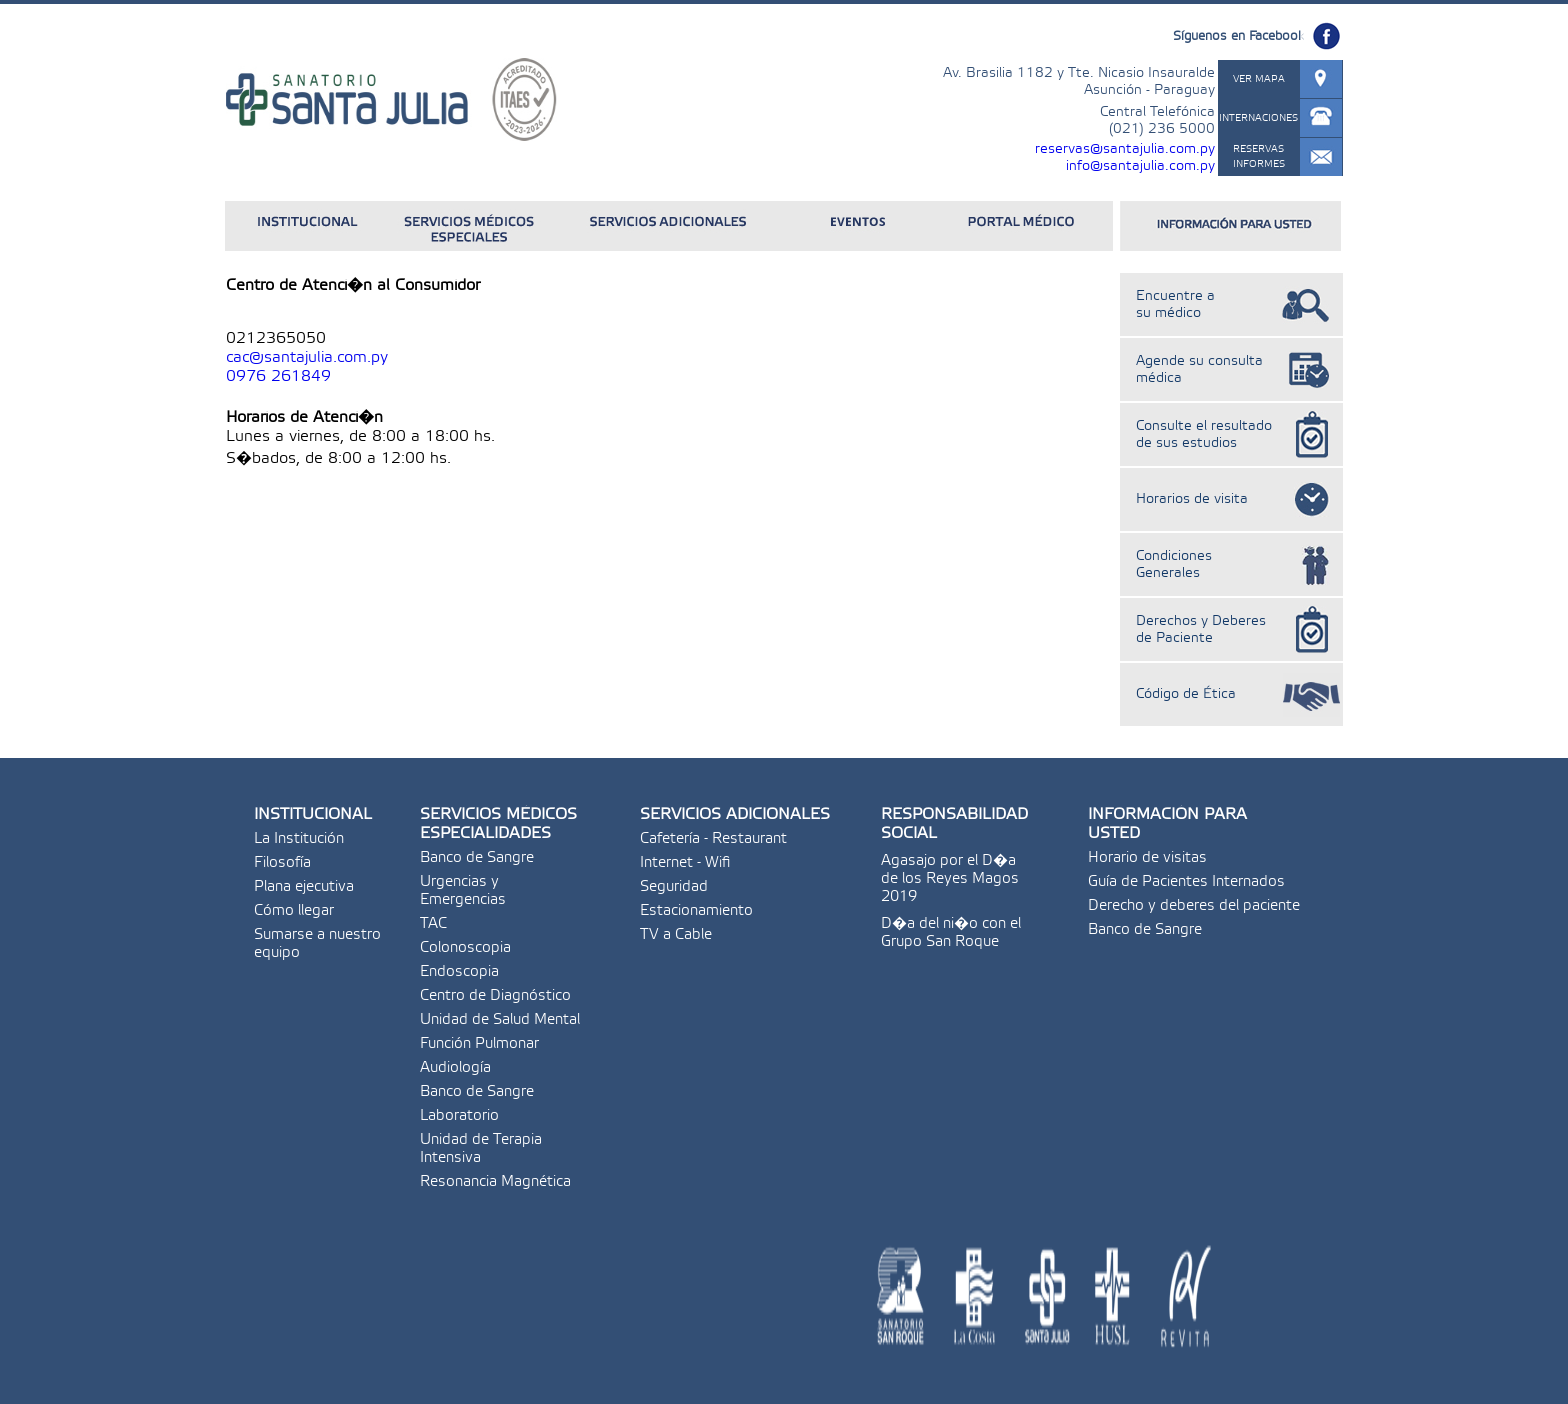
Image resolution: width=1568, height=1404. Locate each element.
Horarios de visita (1192, 499)
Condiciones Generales (1174, 565)
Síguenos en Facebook (1238, 36)
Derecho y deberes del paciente (1194, 906)
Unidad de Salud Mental (500, 1020)
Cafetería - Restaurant (713, 839)
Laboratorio (459, 1116)
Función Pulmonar (479, 1044)
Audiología (455, 1068)
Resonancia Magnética (495, 1182)
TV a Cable (676, 935)
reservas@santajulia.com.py (1125, 149)
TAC (433, 924)
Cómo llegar (294, 911)
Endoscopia (459, 972)
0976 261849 (278, 376)
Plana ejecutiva (304, 887)
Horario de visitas (1147, 858)
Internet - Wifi (685, 863)
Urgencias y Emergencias (463, 891)
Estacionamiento (696, 911)
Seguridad (674, 887)
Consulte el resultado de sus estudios (1204, 435)
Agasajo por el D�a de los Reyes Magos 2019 (950, 879)
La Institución (299, 839)
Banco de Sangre (477, 858)
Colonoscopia (465, 948)
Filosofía (282, 863)
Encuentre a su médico (1175, 305)
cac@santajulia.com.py (307, 357)
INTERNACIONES (1258, 118)
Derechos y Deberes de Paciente (1201, 630)
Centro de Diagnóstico (495, 996)
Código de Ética (1186, 694)
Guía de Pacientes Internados (1186, 882)
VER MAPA (1259, 79)
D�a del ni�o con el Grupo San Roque (951, 933)
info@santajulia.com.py (1140, 166)
